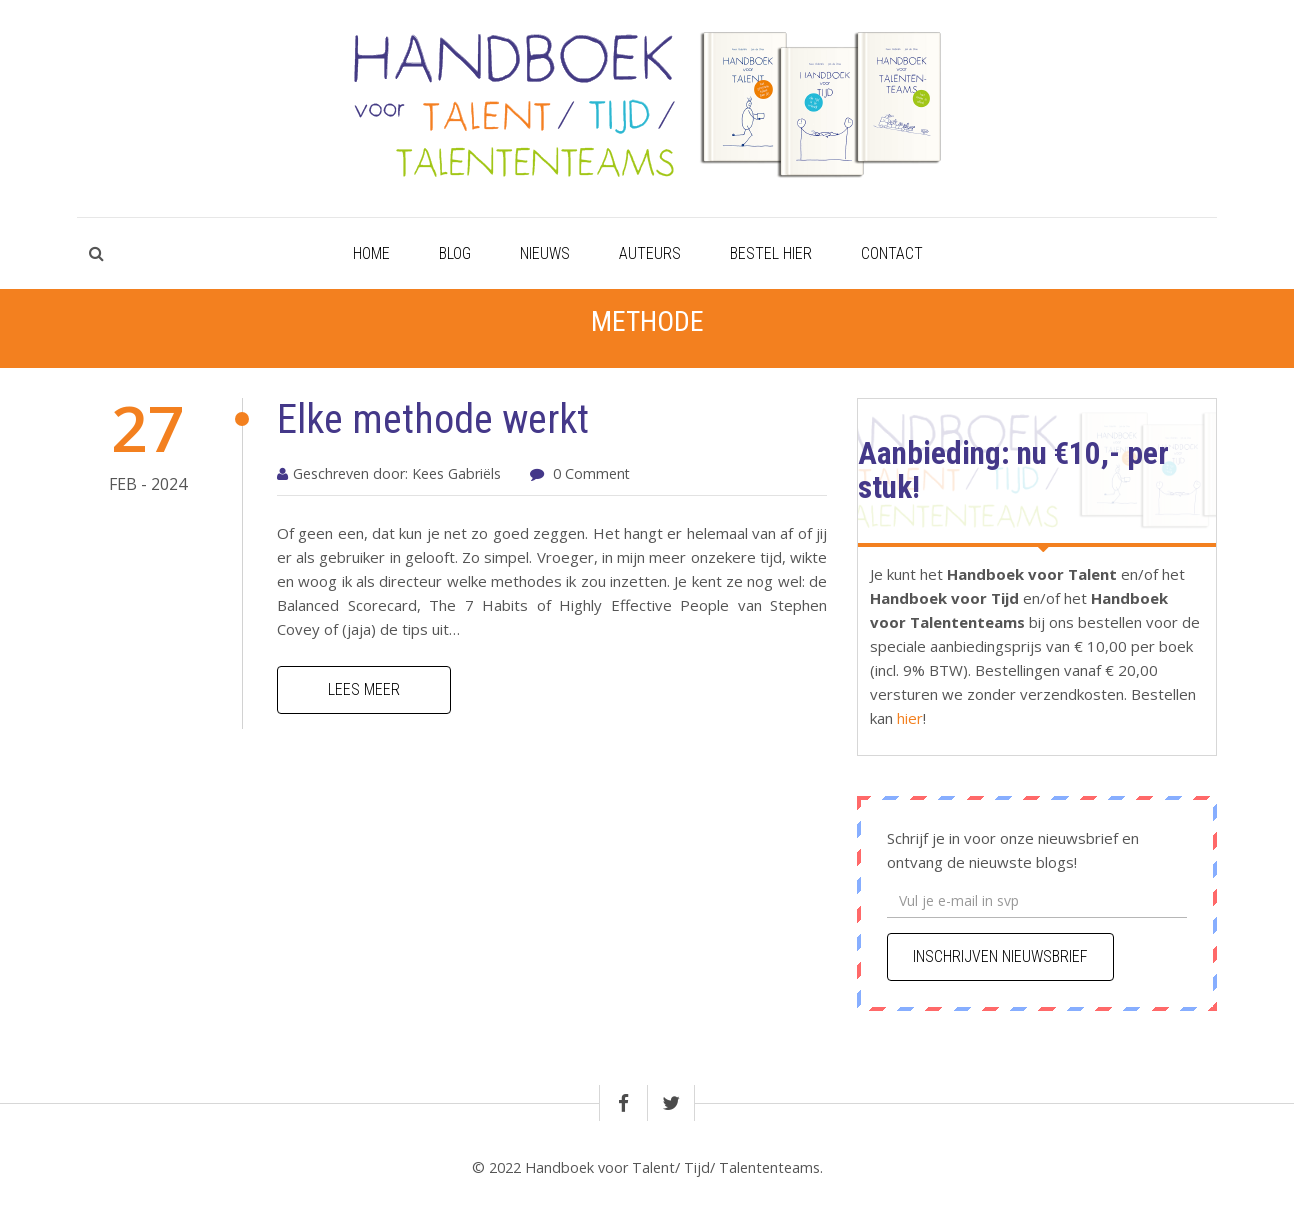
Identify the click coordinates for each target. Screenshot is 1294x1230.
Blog (455, 253)
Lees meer (364, 689)
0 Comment (591, 473)
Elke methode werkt (433, 419)
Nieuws (545, 253)
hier (908, 718)
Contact (892, 253)
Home (371, 253)
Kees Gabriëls (456, 473)
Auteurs (650, 253)
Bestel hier (771, 253)
